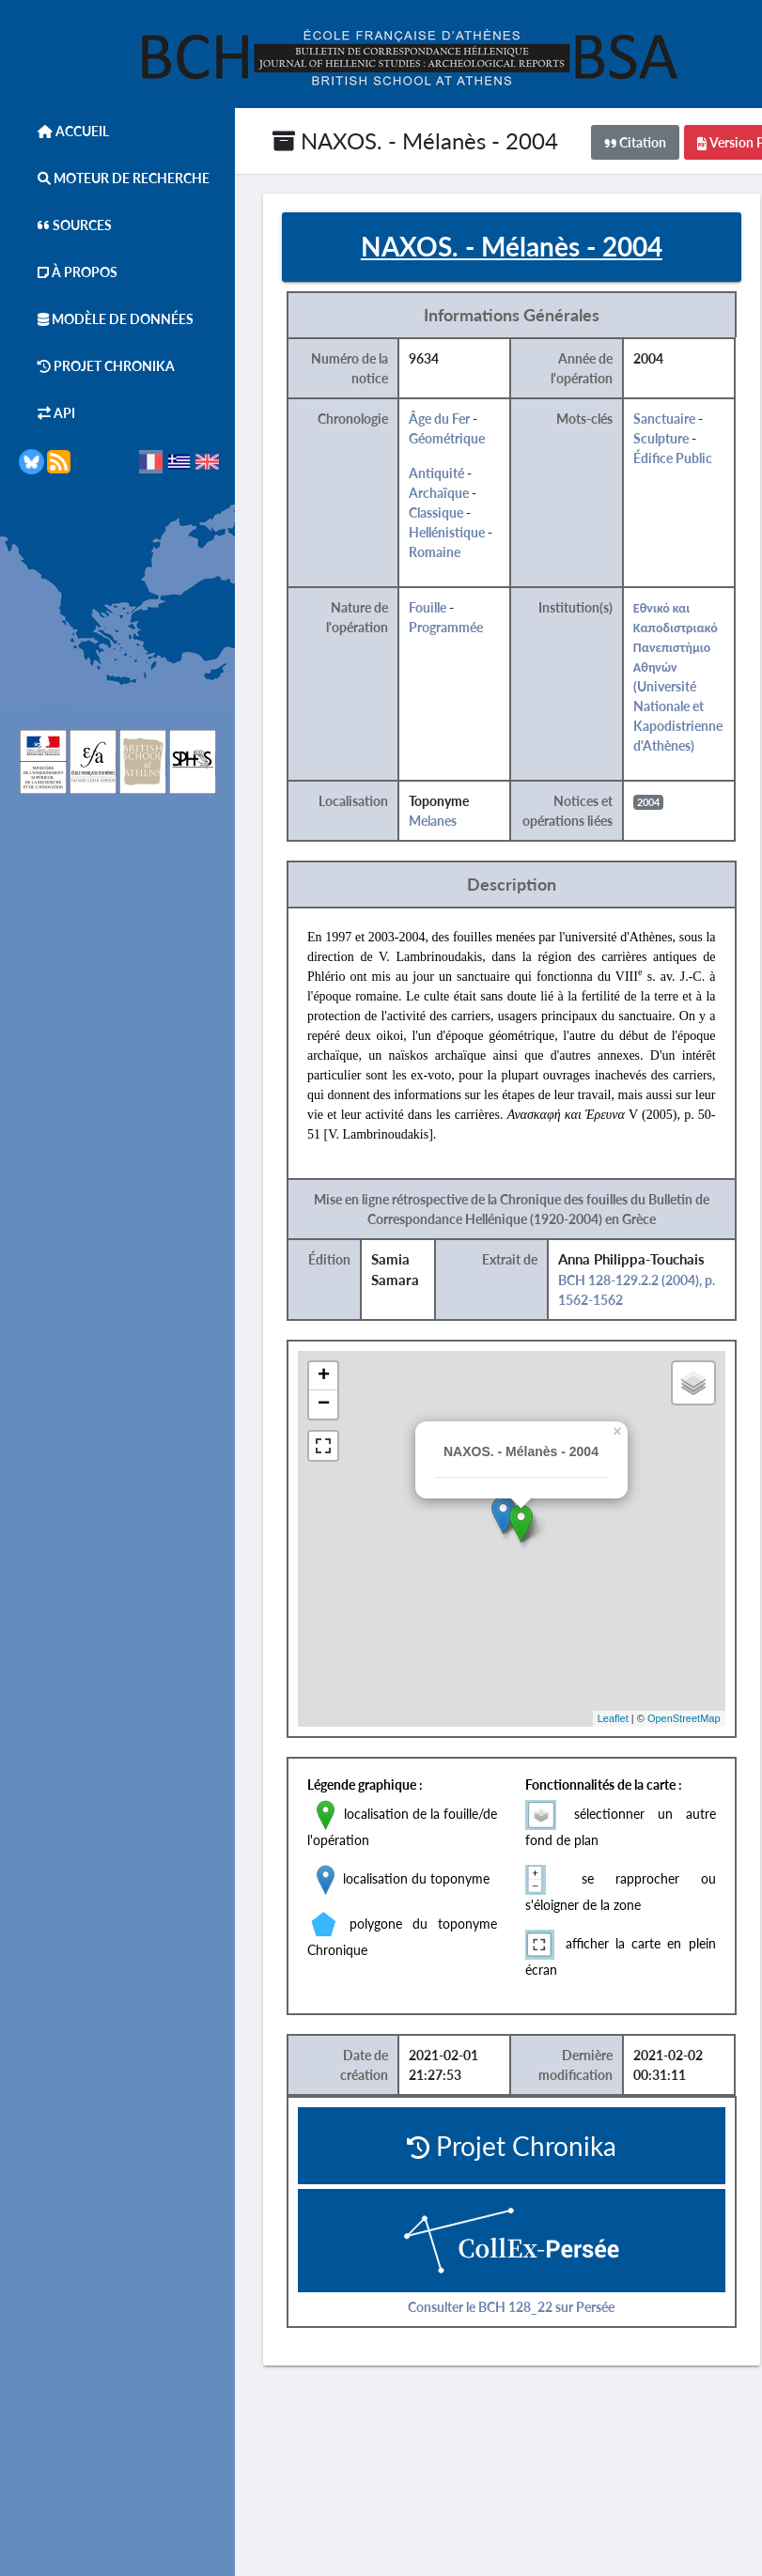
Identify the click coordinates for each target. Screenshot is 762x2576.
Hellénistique (447, 532)
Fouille (427, 607)
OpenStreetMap (684, 1718)
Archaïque (439, 493)
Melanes (433, 821)
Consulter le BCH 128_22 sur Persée (511, 2307)
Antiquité (436, 473)
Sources (65, 225)
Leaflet (613, 1718)
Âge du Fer (439, 419)
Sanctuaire (664, 419)
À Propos (68, 272)
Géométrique (447, 438)
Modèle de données (106, 319)
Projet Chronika (97, 366)
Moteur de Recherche (114, 178)
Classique (436, 512)
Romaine (434, 552)
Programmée (446, 627)
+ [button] (324, 1376)
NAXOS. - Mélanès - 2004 (415, 140)
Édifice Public (672, 458)
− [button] (324, 1404)
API (47, 413)
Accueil (64, 131)
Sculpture (661, 438)
